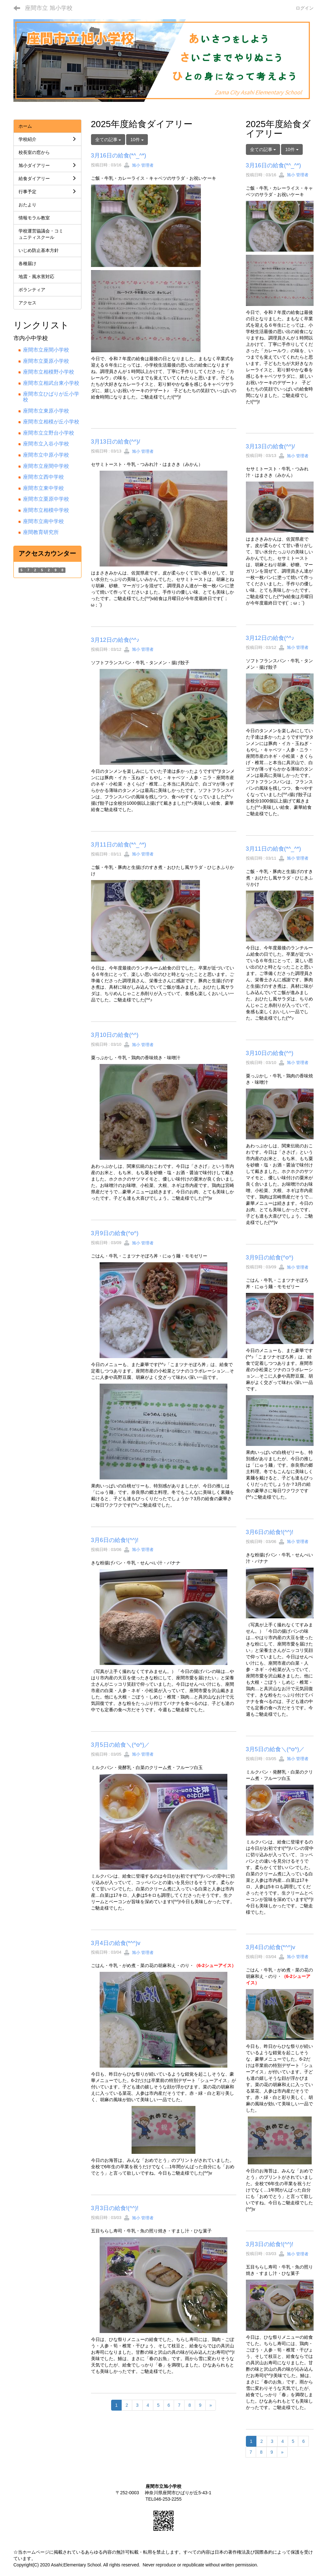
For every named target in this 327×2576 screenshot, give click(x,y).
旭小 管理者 (139, 165)
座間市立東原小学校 (46, 411)
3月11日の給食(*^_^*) (118, 844)
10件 (136, 139)
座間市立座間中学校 (46, 466)
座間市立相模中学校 (46, 510)
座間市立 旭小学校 (48, 8)
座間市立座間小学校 (46, 350)
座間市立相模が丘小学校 (51, 421)
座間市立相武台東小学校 (51, 383)
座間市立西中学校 (43, 477)
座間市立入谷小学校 (46, 443)
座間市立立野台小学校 (48, 433)
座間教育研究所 (41, 532)
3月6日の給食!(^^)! (115, 1540)
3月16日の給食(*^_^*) (118, 155)
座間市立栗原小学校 (46, 361)
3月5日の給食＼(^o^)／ (120, 1745)
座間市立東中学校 (43, 488)
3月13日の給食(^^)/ (115, 441)
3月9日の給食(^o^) (115, 1233)
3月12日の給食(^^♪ (115, 640)
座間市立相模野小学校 (48, 372)
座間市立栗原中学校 (46, 499)
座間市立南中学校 (43, 521)
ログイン (305, 8)
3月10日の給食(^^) (115, 1035)
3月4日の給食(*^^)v (116, 1943)
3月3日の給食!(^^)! (115, 2208)
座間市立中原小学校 (46, 455)
